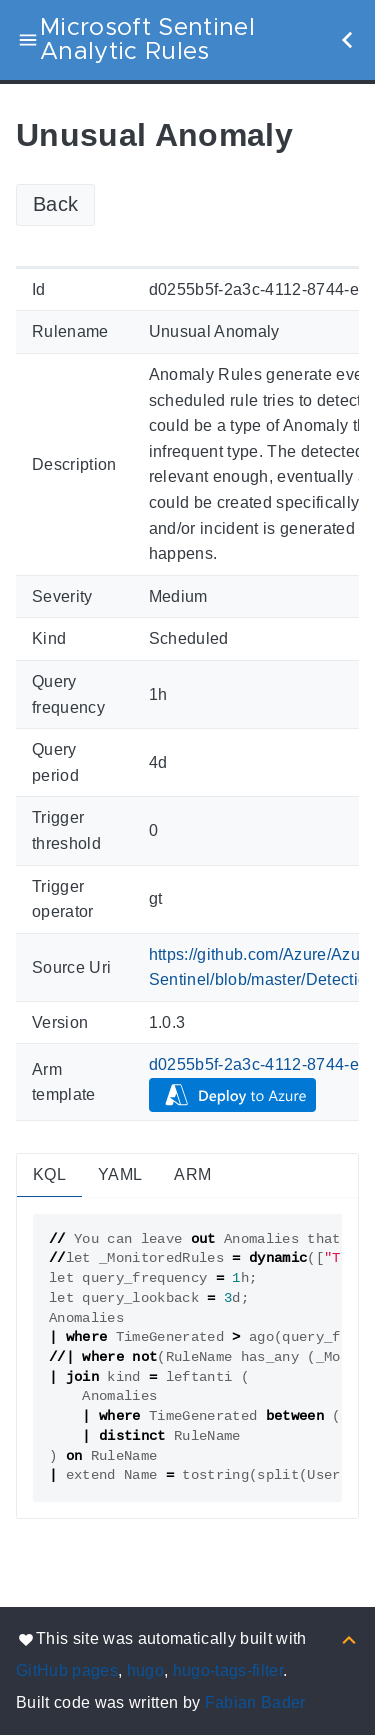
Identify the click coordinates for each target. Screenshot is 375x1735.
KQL (49, 1174)
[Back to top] (349, 1638)
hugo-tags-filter (228, 1670)
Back (55, 204)
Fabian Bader (255, 1702)
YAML (120, 1174)
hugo (145, 1670)
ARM (192, 1174)
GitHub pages (67, 1670)
